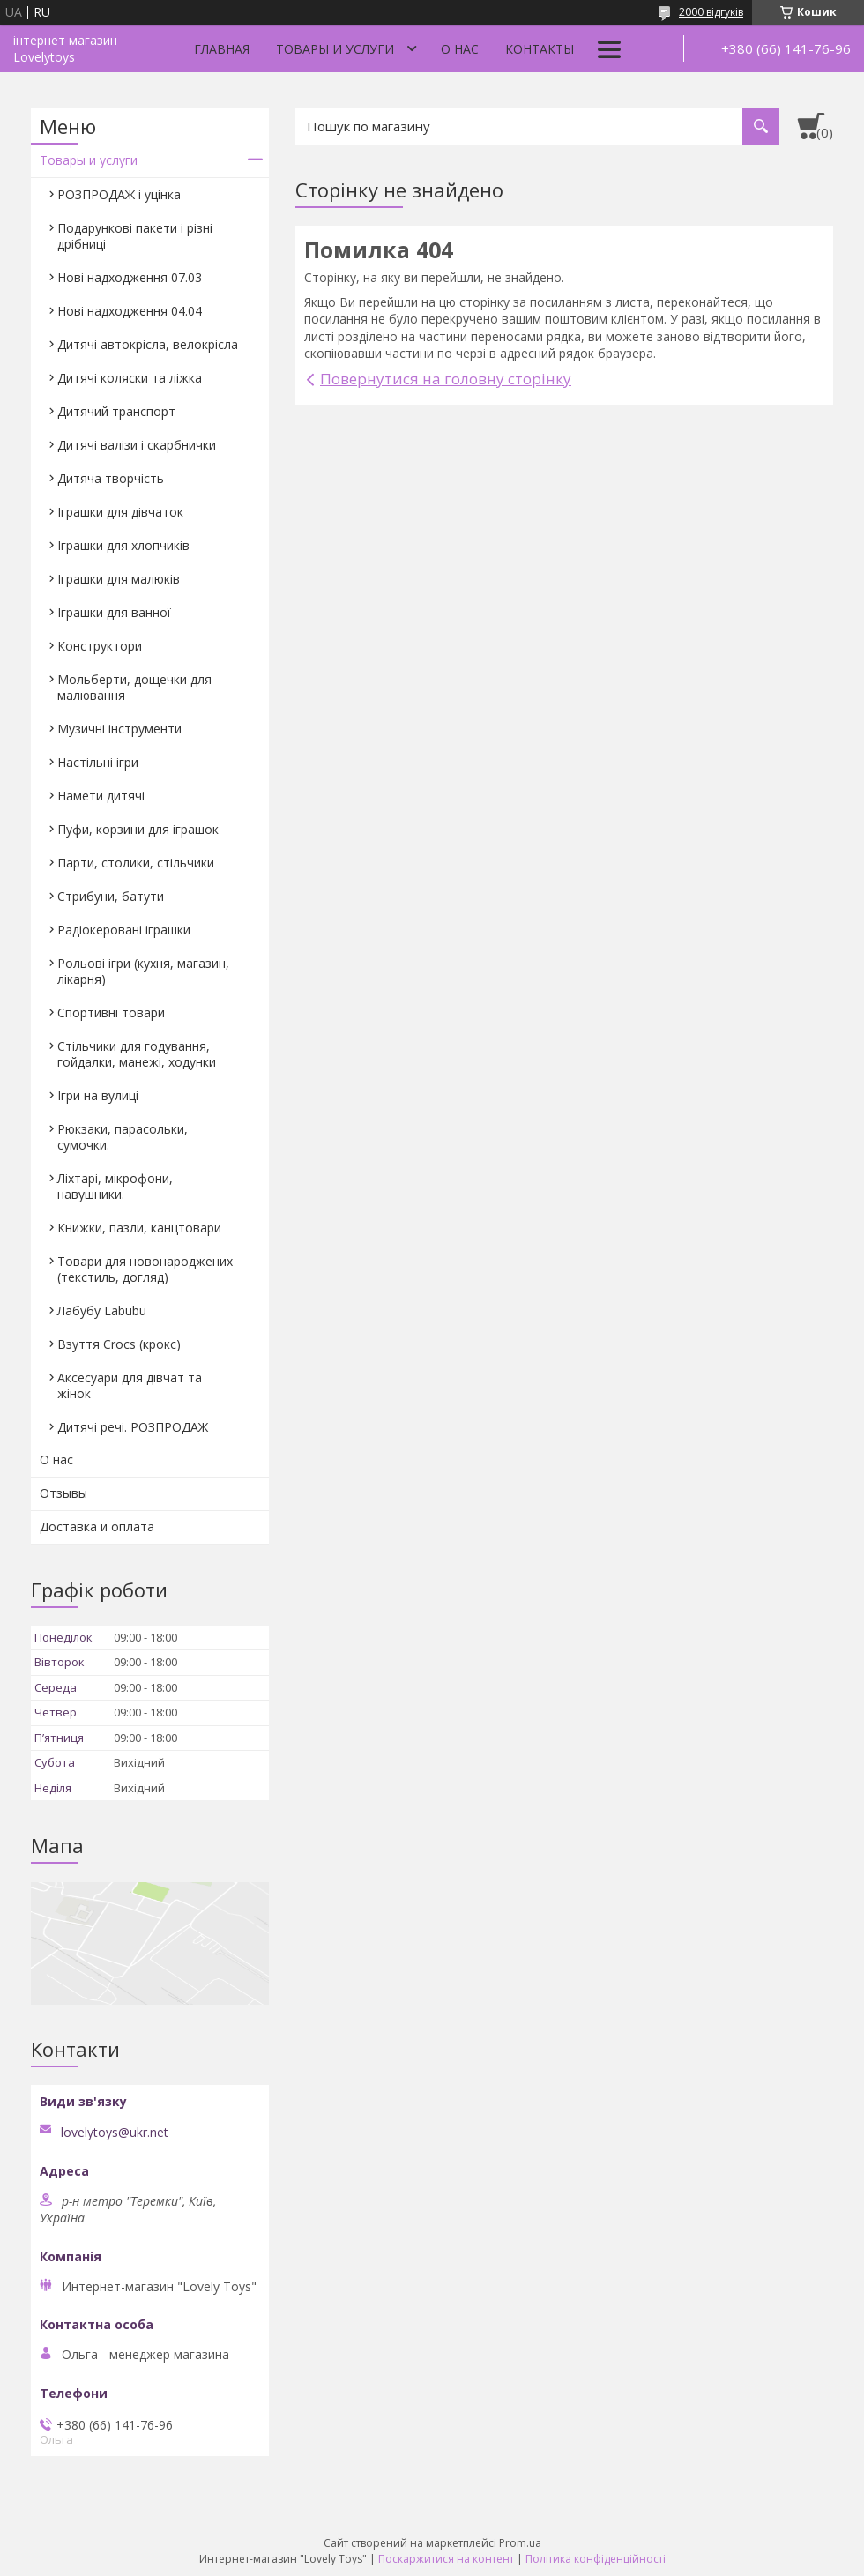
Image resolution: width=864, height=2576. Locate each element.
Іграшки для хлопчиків (123, 545)
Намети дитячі (101, 795)
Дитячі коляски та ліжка (129, 377)
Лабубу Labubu (101, 1310)
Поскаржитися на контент (446, 2558)
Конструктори (99, 645)
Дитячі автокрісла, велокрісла (147, 344)
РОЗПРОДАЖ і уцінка (119, 194)
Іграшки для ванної (114, 612)
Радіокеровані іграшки (123, 929)
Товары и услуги (335, 49)
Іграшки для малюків (118, 578)
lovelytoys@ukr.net (114, 2132)
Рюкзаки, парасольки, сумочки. (122, 1136)
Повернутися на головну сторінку (445, 379)
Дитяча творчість (110, 478)
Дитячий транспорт (116, 411)
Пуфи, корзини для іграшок (138, 829)
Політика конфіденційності (595, 2558)
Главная (222, 49)
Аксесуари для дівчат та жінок (129, 1385)
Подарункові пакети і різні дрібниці (134, 236)
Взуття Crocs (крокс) (119, 1344)
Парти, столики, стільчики (135, 862)
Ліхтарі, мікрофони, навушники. (115, 1186)
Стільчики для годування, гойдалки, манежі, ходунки (136, 1054)
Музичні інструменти (119, 728)
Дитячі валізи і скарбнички (136, 444)
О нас (460, 49)
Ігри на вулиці (97, 1095)
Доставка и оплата (97, 1526)
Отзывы (63, 1493)
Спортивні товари (111, 1012)
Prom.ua (520, 2542)
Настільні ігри (97, 762)
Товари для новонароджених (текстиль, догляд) (145, 1269)
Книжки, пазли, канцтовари (139, 1227)
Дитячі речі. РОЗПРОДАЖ (132, 1426)
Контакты (539, 49)
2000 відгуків (711, 11)
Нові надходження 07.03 (129, 277)
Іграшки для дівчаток (120, 511)
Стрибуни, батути (110, 896)
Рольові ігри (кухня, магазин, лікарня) (143, 971)
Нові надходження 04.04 (129, 310)
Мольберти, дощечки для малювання (134, 687)
